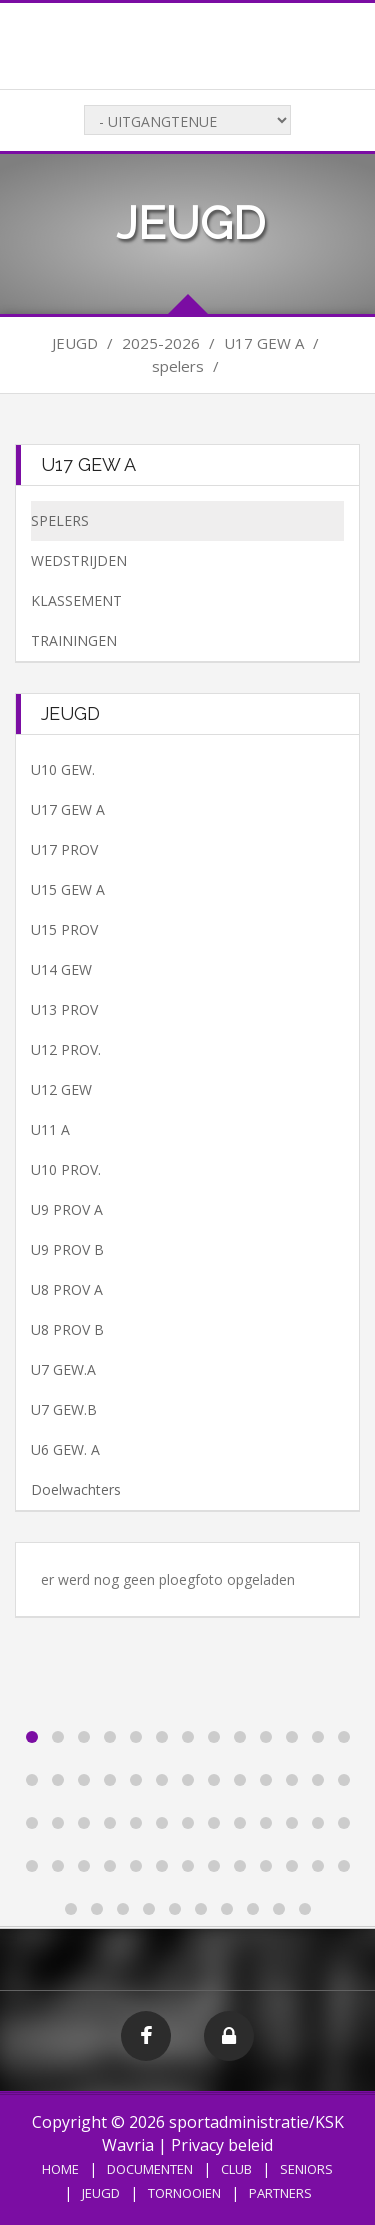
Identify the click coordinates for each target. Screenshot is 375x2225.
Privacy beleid (222, 2145)
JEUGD (101, 2193)
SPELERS (60, 520)
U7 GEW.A (63, 1369)
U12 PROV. (66, 1049)
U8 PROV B (67, 1329)
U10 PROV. (66, 1169)
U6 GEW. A (65, 1449)
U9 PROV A (67, 1209)
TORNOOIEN (184, 2193)
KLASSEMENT (76, 600)
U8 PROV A (67, 1289)
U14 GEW (61, 969)
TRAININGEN (74, 640)
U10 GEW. (63, 769)
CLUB (236, 2169)
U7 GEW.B (64, 1409)
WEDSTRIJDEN (79, 560)
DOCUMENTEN (150, 2169)
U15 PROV (64, 929)
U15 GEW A (68, 889)
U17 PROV (64, 849)
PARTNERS (280, 2193)
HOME (60, 2169)
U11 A (50, 1129)
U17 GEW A (68, 809)
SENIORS (306, 2169)
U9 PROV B (67, 1249)
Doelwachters (76, 1489)
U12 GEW (61, 1089)
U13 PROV (64, 1009)
